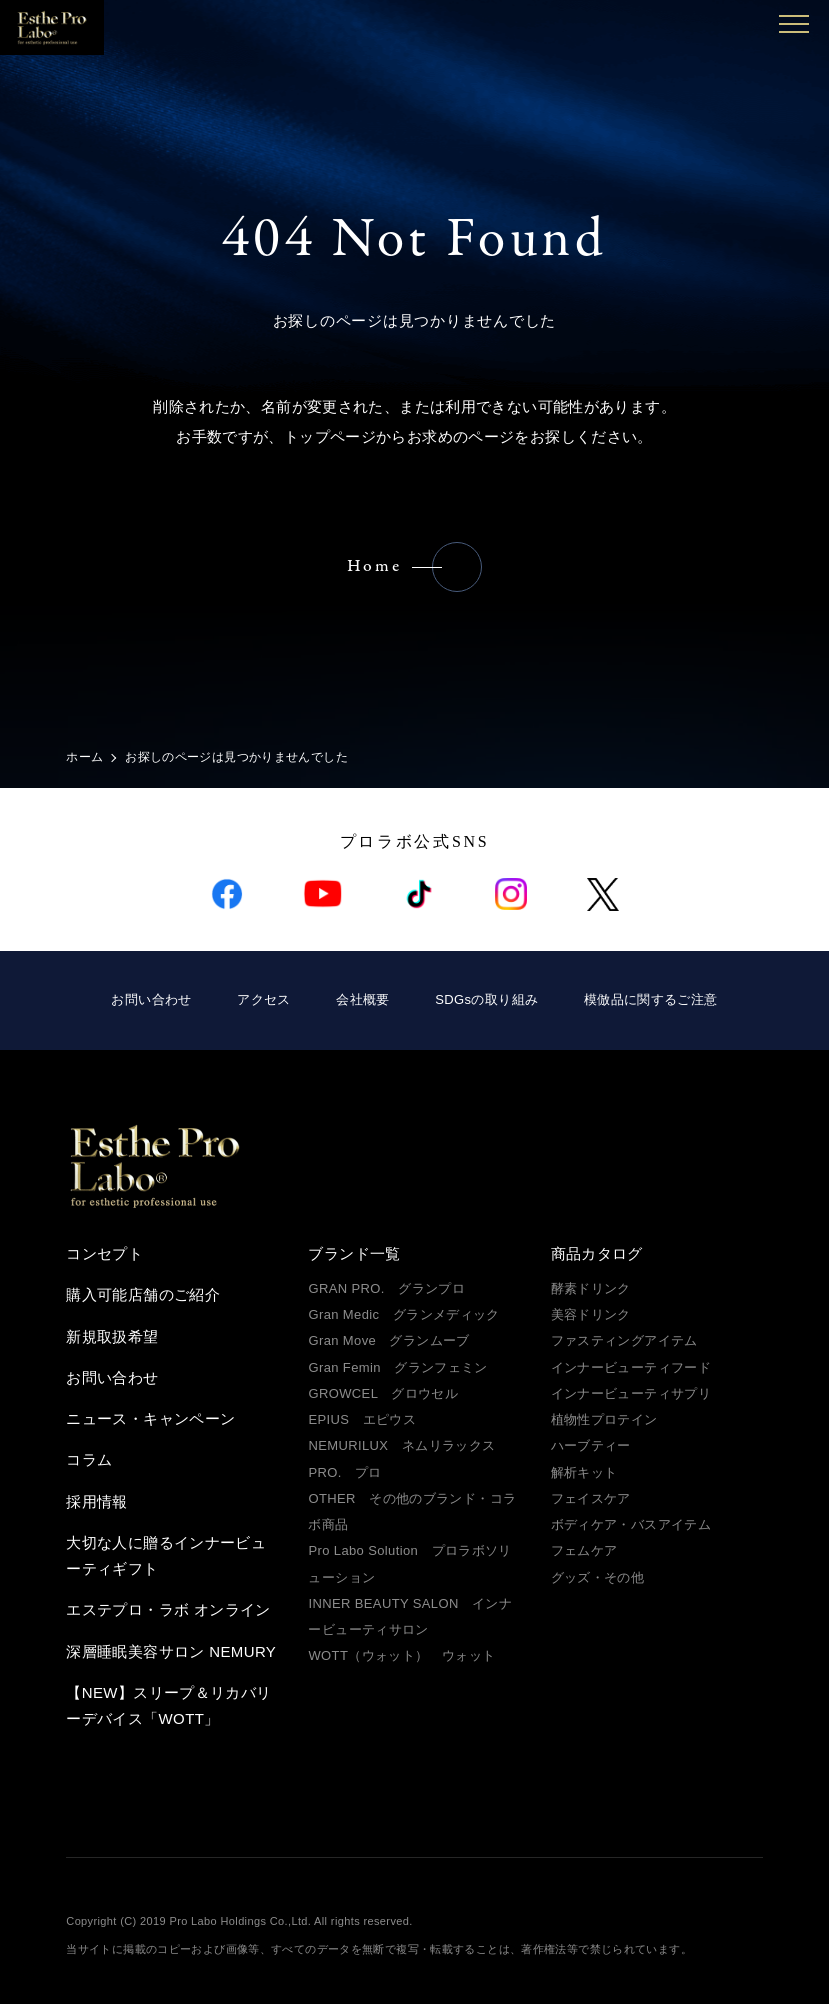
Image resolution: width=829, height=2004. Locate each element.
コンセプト (104, 1253)
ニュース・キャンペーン (150, 1418)
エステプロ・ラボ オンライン (168, 1609)
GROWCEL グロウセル (383, 1393)
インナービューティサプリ (631, 1393)
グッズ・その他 (598, 1577)
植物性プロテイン (604, 1419)
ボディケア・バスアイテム (631, 1524)
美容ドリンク (591, 1314)
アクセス (264, 999)
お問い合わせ (151, 999)
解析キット (584, 1472)
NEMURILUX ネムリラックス (401, 1445)
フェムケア (584, 1550)
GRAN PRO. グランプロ (386, 1288)
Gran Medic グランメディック (403, 1314)
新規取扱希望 (112, 1336)
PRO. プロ (344, 1472)
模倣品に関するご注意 (651, 999)
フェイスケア (591, 1498)
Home (374, 566)
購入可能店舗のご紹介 (143, 1294)
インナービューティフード (631, 1367)
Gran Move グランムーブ (388, 1340)
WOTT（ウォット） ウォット (401, 1655)
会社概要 (363, 999)
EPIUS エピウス (362, 1419)
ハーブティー (591, 1445)
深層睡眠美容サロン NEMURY (171, 1651)
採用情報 (97, 1501)
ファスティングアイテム (624, 1340)
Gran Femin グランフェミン (397, 1367)
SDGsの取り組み (486, 999)
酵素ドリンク (591, 1288)
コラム (89, 1459)
